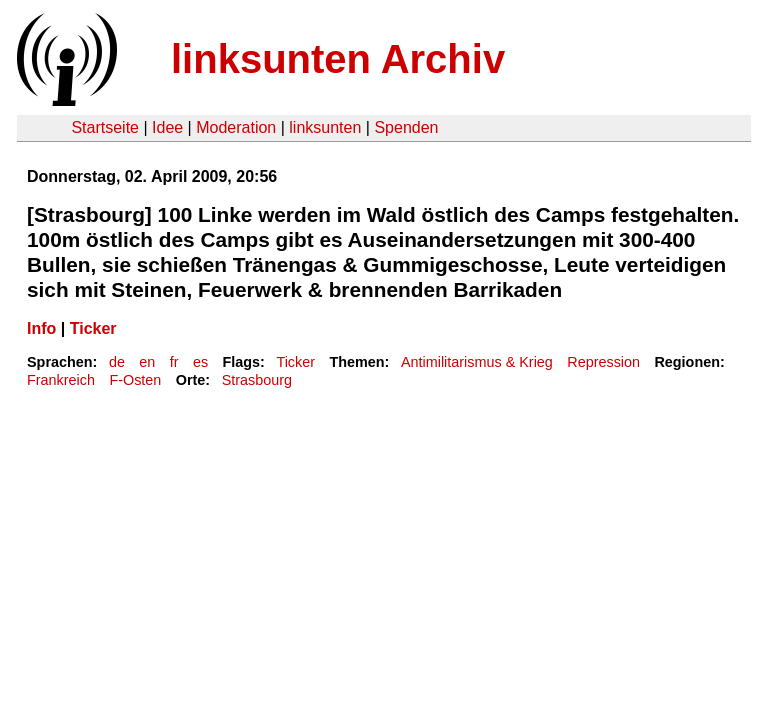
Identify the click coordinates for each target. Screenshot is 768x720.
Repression (603, 362)
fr (174, 362)
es (200, 362)
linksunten (325, 127)
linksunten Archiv (338, 59)
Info (41, 328)
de (117, 362)
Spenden (406, 127)
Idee (167, 127)
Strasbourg (257, 380)
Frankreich (61, 380)
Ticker (93, 328)
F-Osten (135, 380)
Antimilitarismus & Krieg (477, 362)
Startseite (105, 127)
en (147, 362)
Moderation (236, 127)
